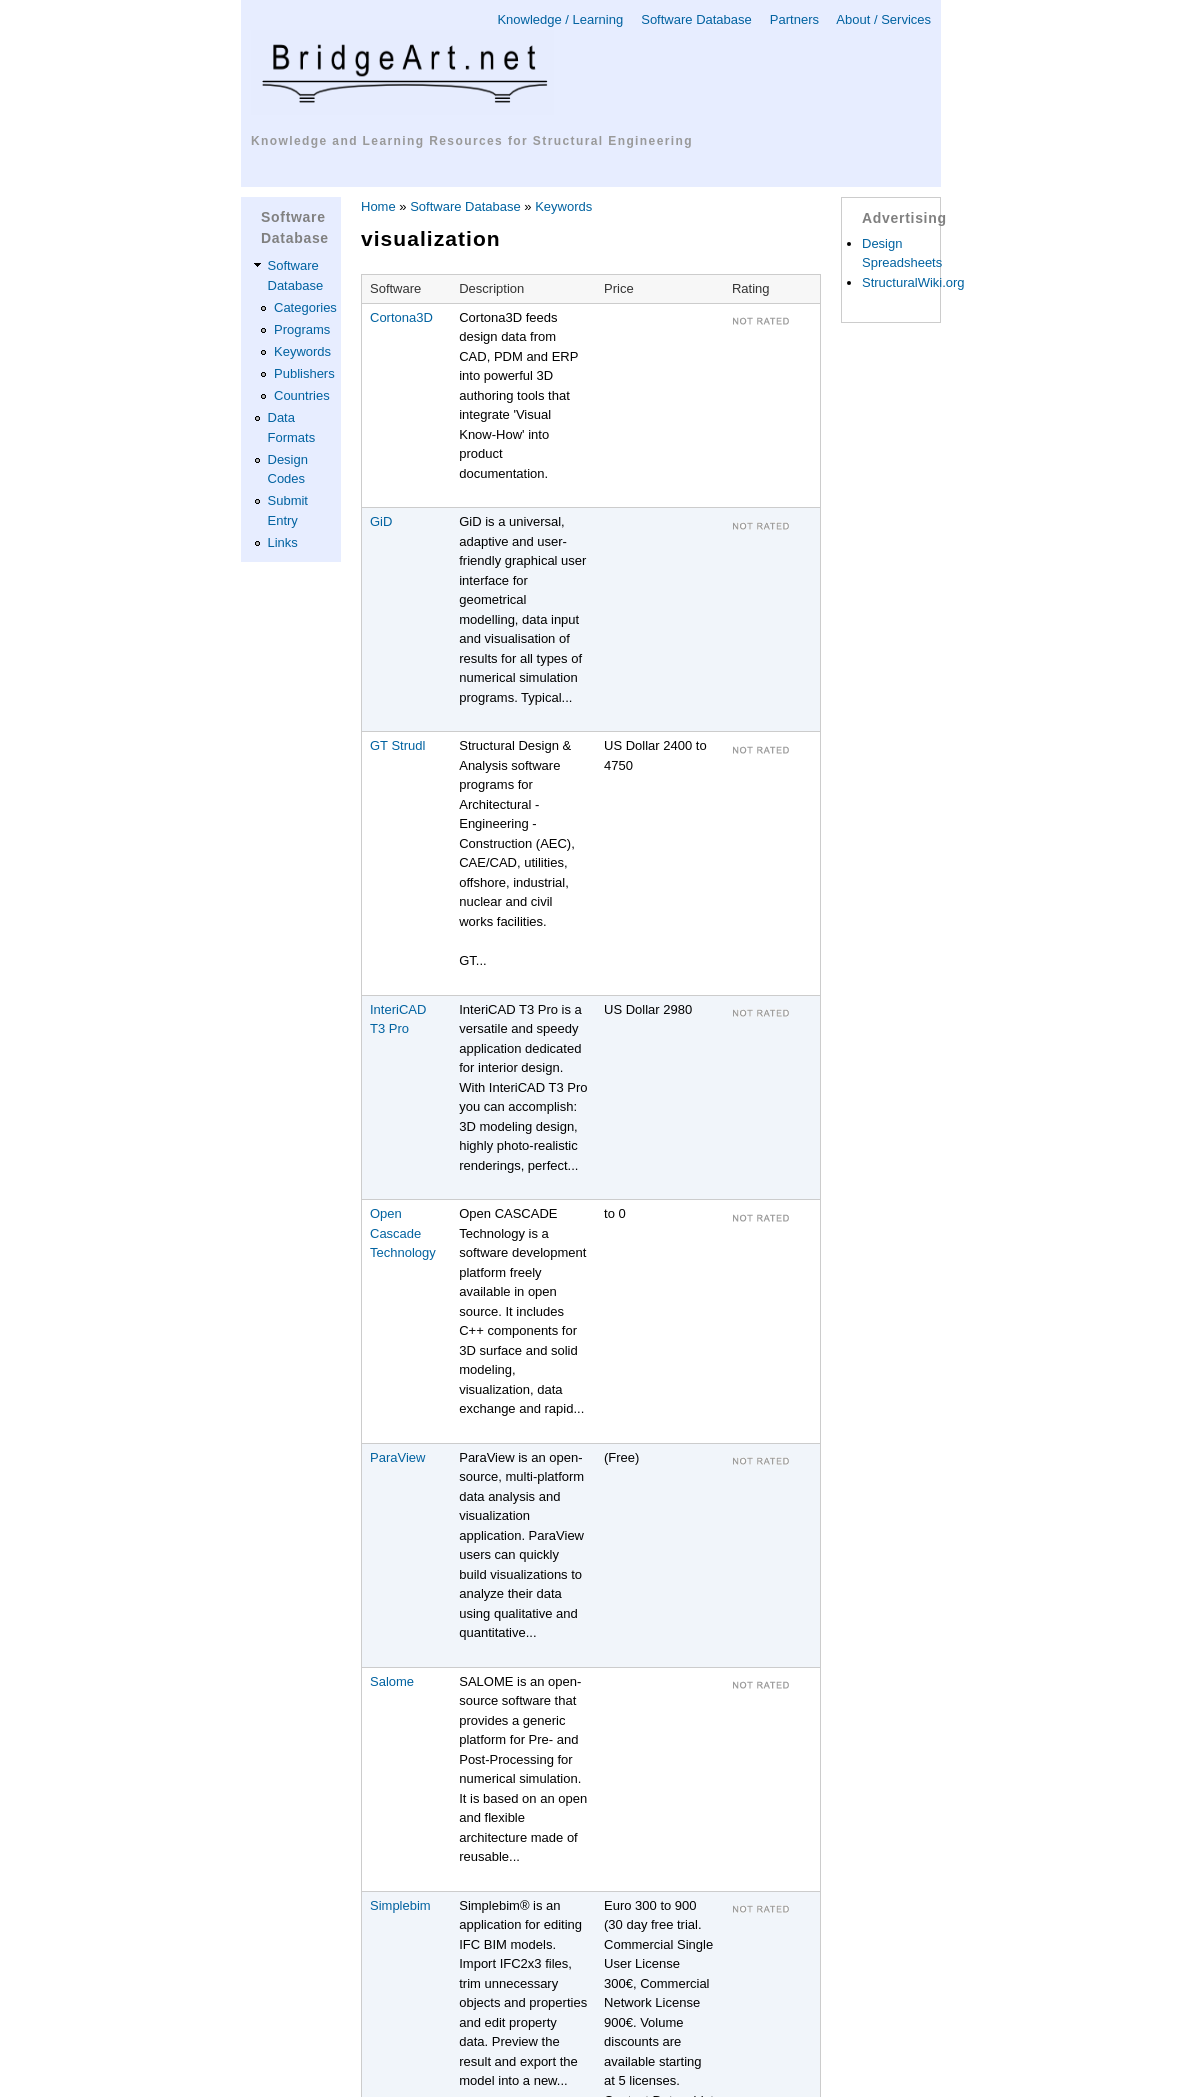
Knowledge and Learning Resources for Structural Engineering (472, 141)
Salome (392, 1681)
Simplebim (400, 1905)
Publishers (304, 373)
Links (283, 542)
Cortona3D (401, 317)
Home (378, 206)
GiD (381, 521)
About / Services (883, 19)
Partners (794, 19)
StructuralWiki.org (913, 282)
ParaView (397, 1457)
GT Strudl (397, 745)
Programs (302, 329)
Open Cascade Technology (403, 1233)
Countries (302, 395)
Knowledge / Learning (560, 19)
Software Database (696, 19)
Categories (305, 307)
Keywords (302, 351)
